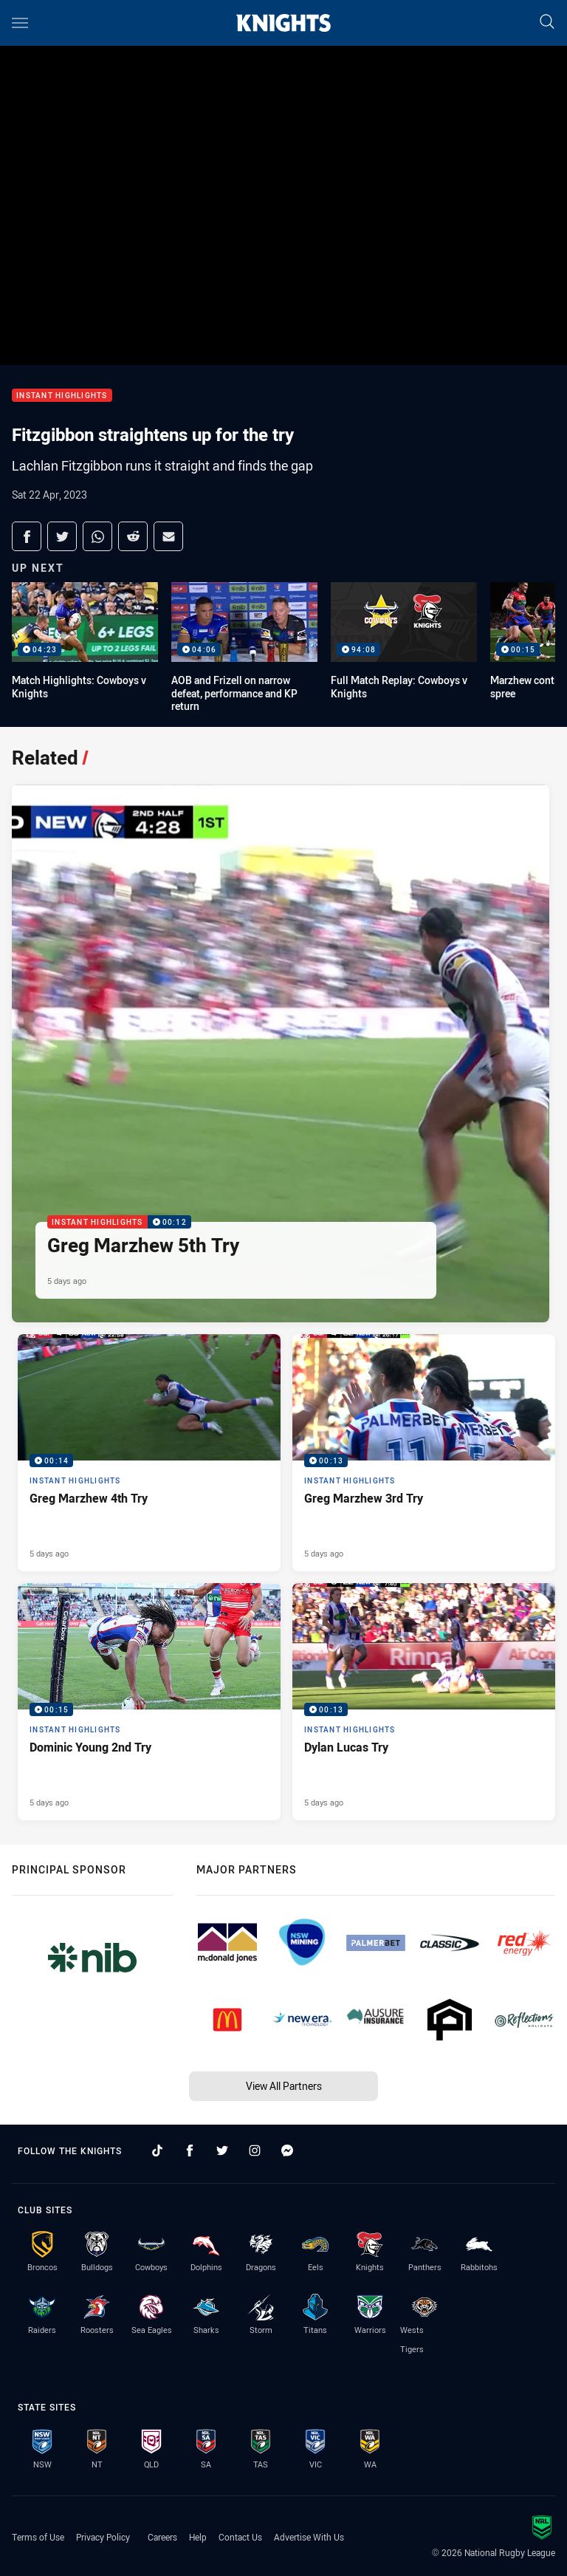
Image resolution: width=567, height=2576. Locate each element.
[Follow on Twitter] (222, 2150)
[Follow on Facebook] (190, 2150)
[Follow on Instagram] (255, 2150)
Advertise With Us (309, 2537)
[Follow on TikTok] (157, 2150)
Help (198, 2537)
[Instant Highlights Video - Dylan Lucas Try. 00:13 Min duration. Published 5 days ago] (423, 1701)
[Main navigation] (20, 23)
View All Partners (284, 2086)
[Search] (547, 22)
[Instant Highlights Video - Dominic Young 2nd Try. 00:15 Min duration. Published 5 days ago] (149, 1701)
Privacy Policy (103, 2537)
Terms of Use (38, 2537)
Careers (162, 2537)
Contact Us (240, 2537)
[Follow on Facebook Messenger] (287, 2150)
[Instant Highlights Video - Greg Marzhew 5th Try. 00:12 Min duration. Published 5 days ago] (280, 1053)
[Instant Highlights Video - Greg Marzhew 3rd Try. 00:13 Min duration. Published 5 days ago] (423, 1452)
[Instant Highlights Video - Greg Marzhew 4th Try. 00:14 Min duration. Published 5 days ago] (149, 1452)
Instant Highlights (62, 395)
